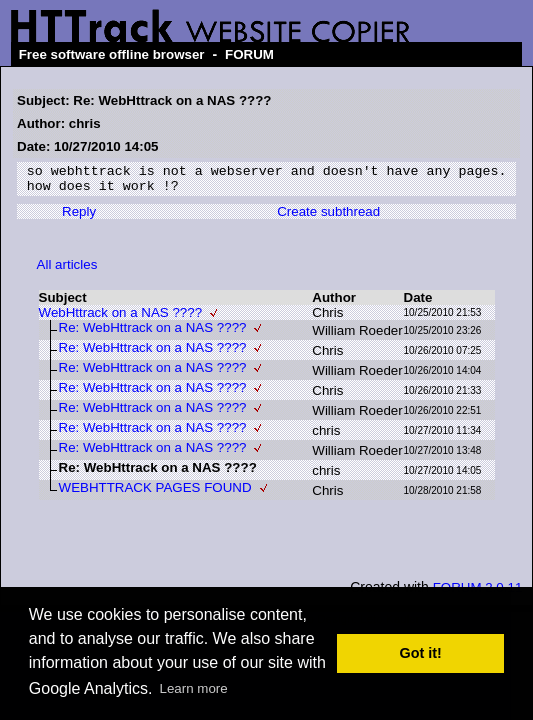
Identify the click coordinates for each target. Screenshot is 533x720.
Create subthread (328, 217)
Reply (79, 217)
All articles (67, 270)
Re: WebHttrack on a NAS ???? (153, 333)
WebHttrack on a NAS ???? (120, 318)
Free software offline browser (112, 54)
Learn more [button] (194, 688)
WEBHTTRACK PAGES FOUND (155, 493)
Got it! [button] (421, 653)
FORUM (249, 54)
